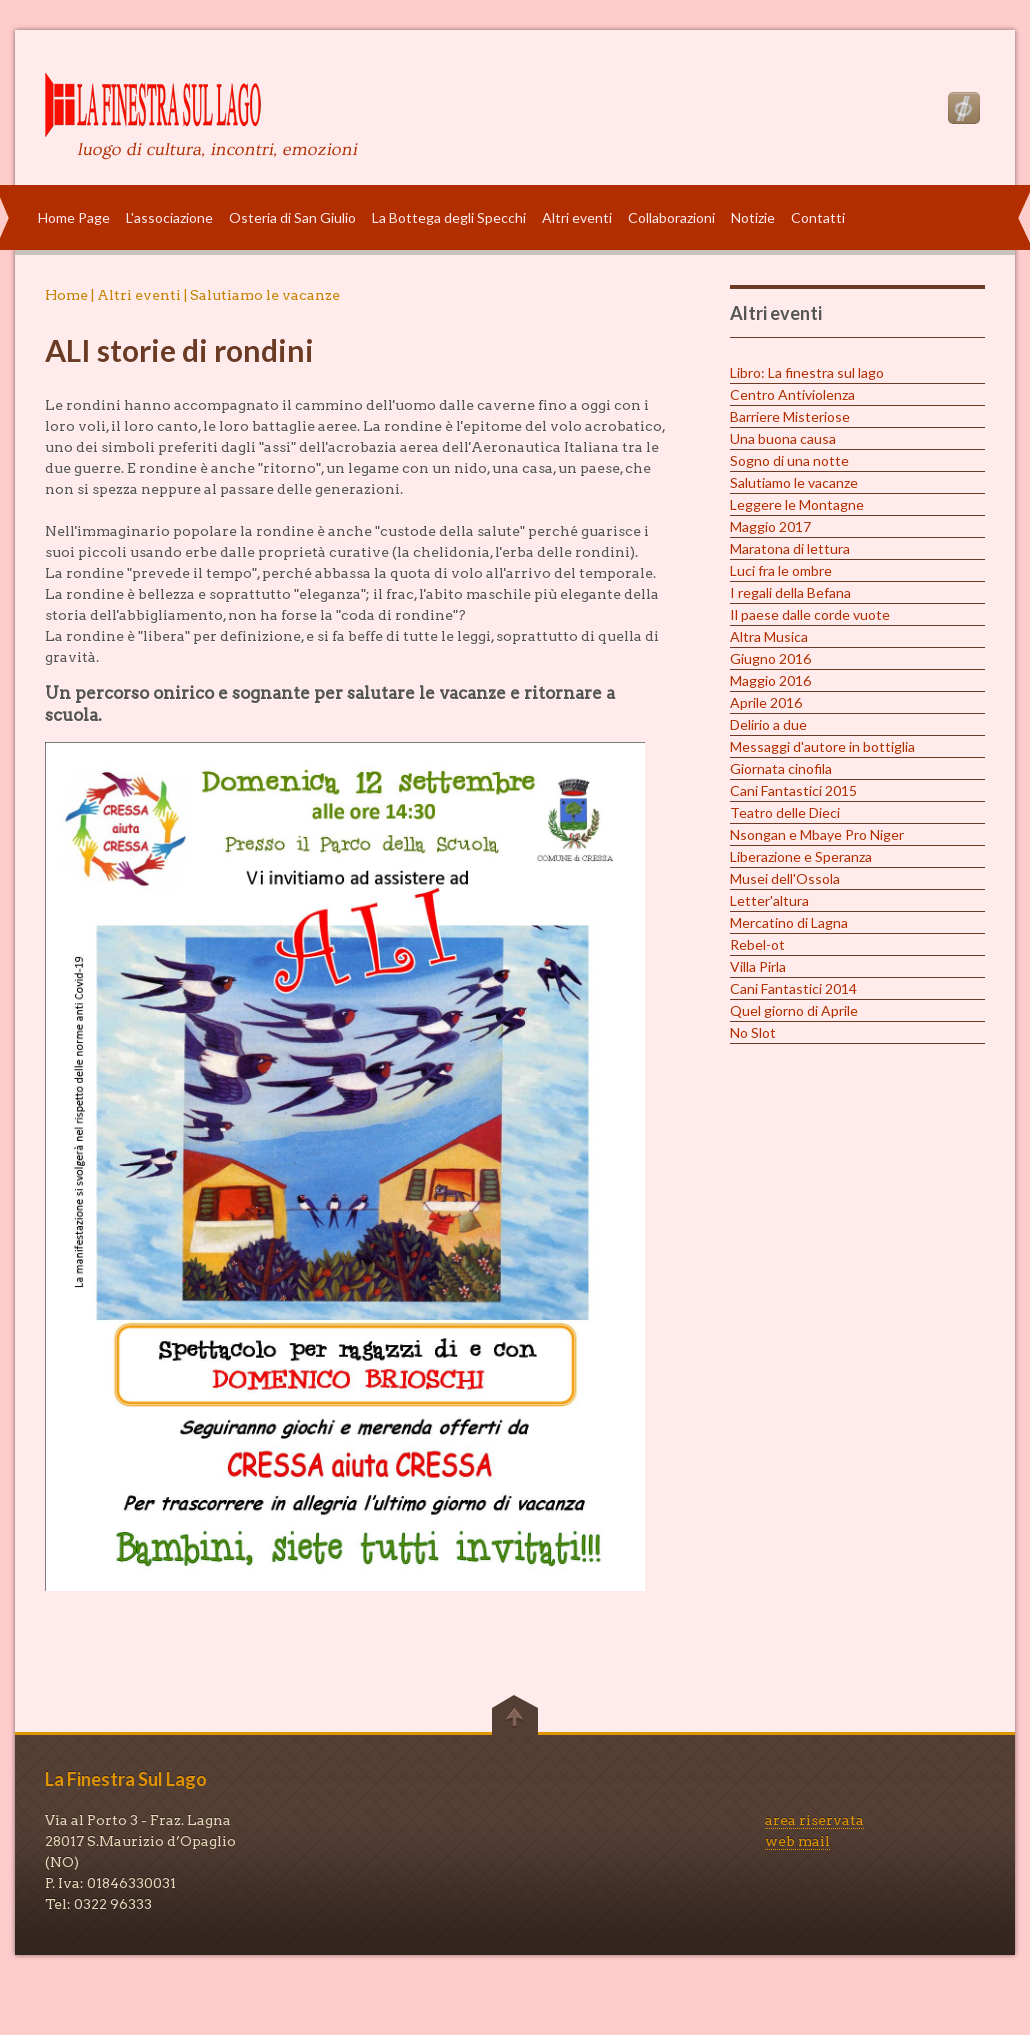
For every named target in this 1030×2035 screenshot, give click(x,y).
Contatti (818, 217)
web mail (797, 1841)
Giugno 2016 (770, 658)
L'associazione (169, 217)
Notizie (753, 217)
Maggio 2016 (770, 680)
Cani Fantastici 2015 (793, 790)
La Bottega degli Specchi (449, 217)
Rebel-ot (757, 944)
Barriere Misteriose (790, 416)
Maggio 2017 (770, 526)
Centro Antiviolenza (792, 394)
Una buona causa (783, 438)
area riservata (814, 1820)
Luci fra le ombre (781, 570)
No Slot (753, 1032)
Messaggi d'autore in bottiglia (822, 746)
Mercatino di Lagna (789, 922)
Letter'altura (769, 900)
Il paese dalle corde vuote (810, 614)
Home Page (74, 217)
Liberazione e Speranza (801, 856)
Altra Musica (769, 636)
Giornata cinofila (781, 768)
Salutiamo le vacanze (794, 482)
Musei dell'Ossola (785, 878)
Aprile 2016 (766, 702)
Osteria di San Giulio (292, 217)
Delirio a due (768, 724)
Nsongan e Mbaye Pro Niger (817, 834)
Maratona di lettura (790, 548)
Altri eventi (577, 217)
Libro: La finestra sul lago (807, 372)
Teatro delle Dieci (785, 812)
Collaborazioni (671, 217)
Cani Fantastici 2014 (793, 988)
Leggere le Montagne (797, 504)
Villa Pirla (758, 966)
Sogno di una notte (789, 460)
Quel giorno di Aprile (794, 1010)
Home (66, 295)
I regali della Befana (790, 592)
